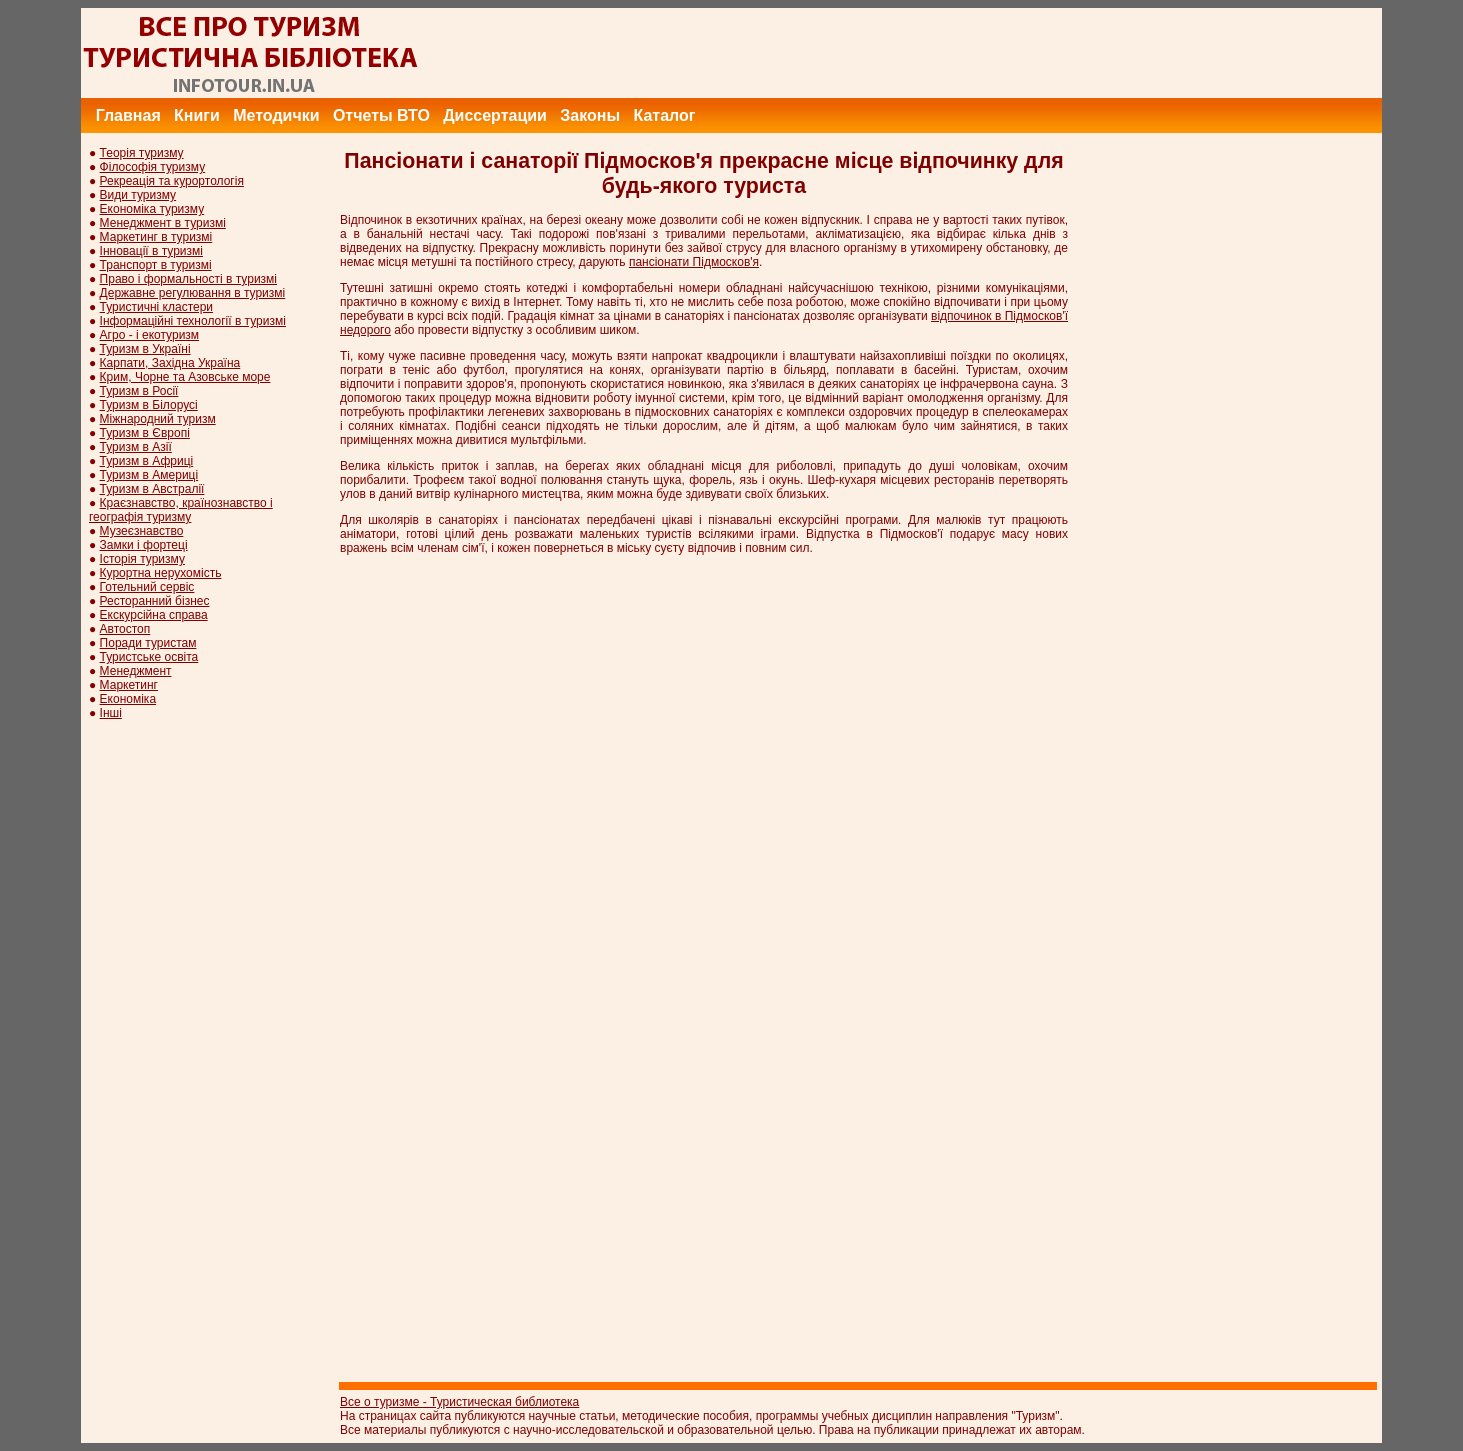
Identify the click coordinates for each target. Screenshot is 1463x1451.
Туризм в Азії (136, 447)
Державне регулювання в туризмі (193, 293)
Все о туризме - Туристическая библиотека (459, 1402)
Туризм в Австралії (152, 489)
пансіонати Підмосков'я (694, 262)
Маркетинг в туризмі (156, 237)
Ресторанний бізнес (155, 601)
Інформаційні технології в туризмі (193, 321)
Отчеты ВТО (381, 115)
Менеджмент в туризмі (163, 223)
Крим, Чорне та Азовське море (185, 377)
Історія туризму (142, 559)
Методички (276, 115)
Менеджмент (136, 671)
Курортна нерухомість (161, 573)
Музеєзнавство (142, 531)
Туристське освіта (149, 657)
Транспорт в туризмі (156, 265)
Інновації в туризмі (151, 251)
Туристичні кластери (156, 307)
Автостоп (125, 629)
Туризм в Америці (149, 475)
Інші (111, 713)
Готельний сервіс (147, 587)
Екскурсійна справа (154, 615)
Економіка (128, 699)
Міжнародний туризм (158, 419)
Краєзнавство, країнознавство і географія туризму (181, 510)
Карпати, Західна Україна (170, 363)
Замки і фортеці (144, 545)
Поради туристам (148, 643)
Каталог (664, 115)
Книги (197, 115)
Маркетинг (129, 685)
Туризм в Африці (147, 461)
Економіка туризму (152, 209)
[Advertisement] (1018, 53)
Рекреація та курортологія (172, 181)
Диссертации (495, 115)
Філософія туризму (153, 167)
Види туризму (138, 195)
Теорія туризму (142, 153)
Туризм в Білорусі (149, 405)
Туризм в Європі (145, 433)
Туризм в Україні (145, 349)
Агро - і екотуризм (150, 335)
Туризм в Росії (139, 391)
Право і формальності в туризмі (188, 279)
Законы (590, 115)
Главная (128, 115)
